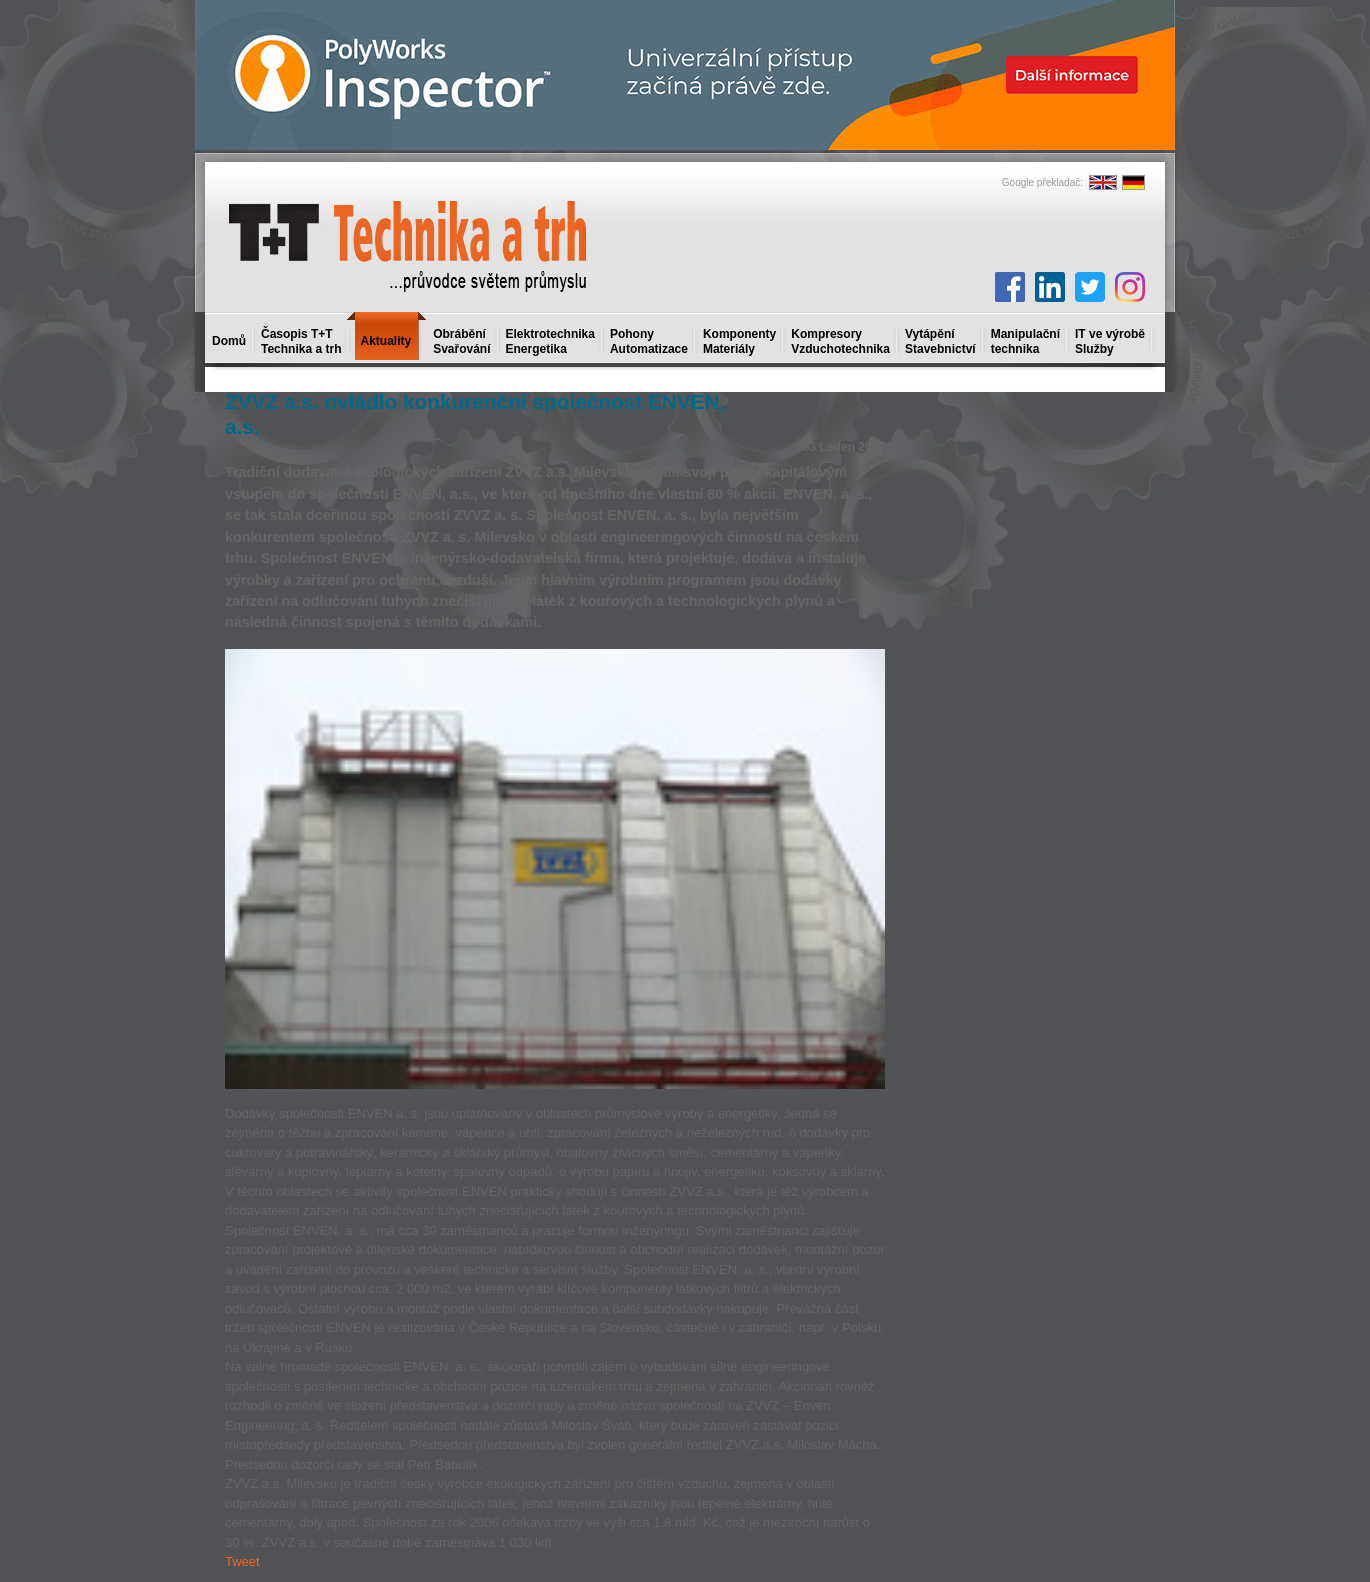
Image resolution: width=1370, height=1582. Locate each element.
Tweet (242, 1561)
